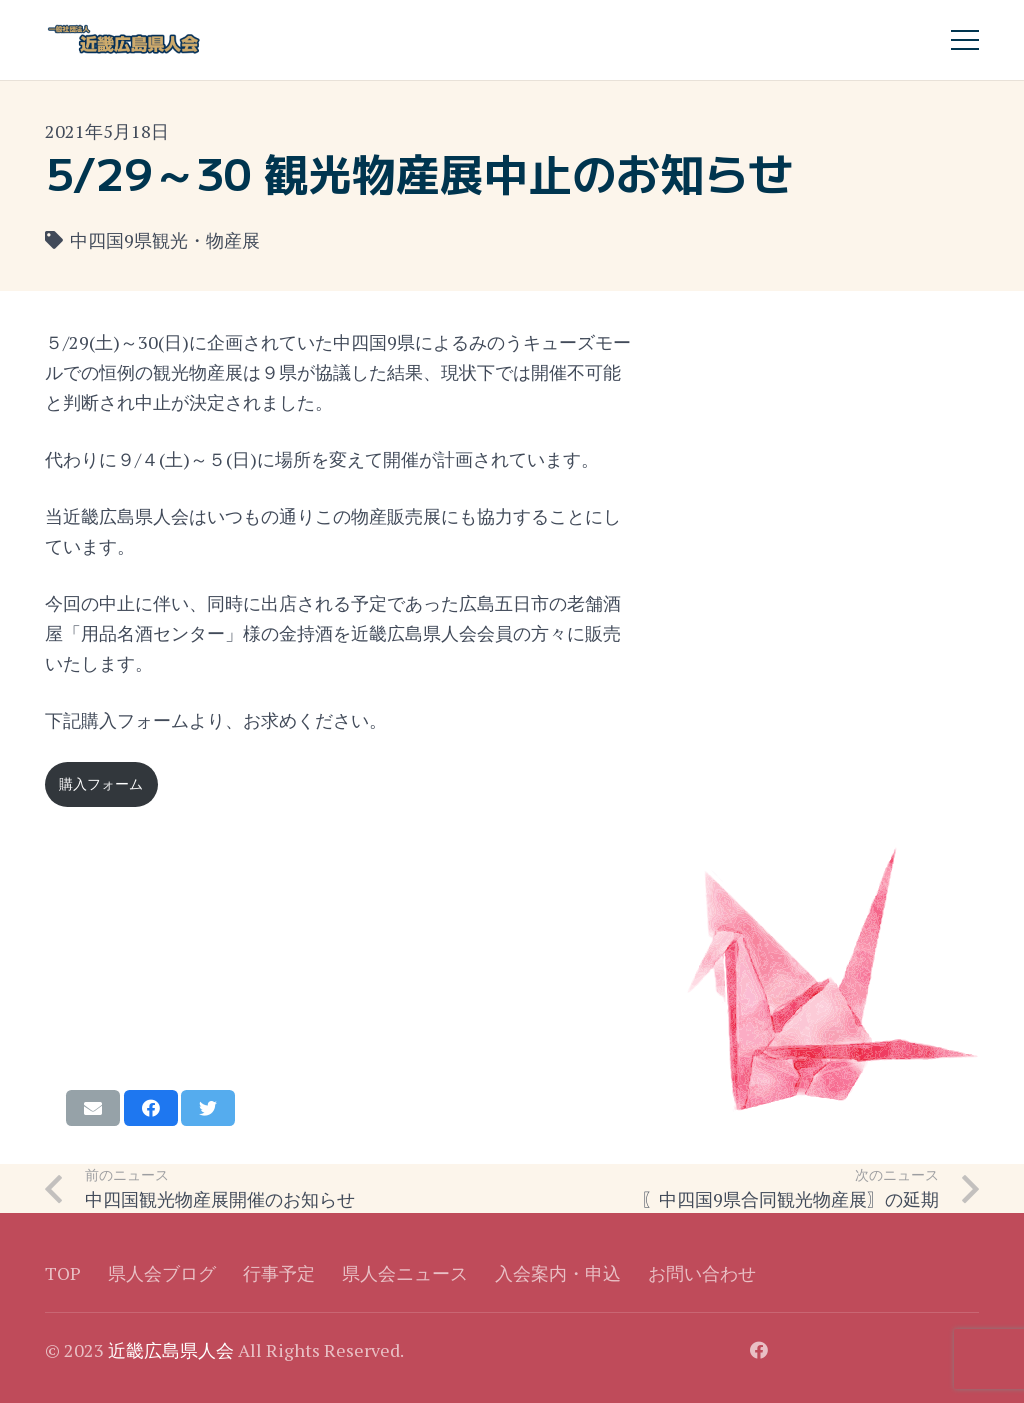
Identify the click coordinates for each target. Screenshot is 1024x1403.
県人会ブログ (162, 1273)
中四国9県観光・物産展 (165, 240)
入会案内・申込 (558, 1273)
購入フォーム (101, 783)
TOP (63, 1273)
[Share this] (151, 1108)
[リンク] (124, 40)
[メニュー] (965, 40)
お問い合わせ (702, 1273)
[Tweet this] (208, 1108)
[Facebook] (759, 1350)
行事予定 (279, 1273)
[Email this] (93, 1108)
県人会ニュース (405, 1273)
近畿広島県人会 (171, 1350)
